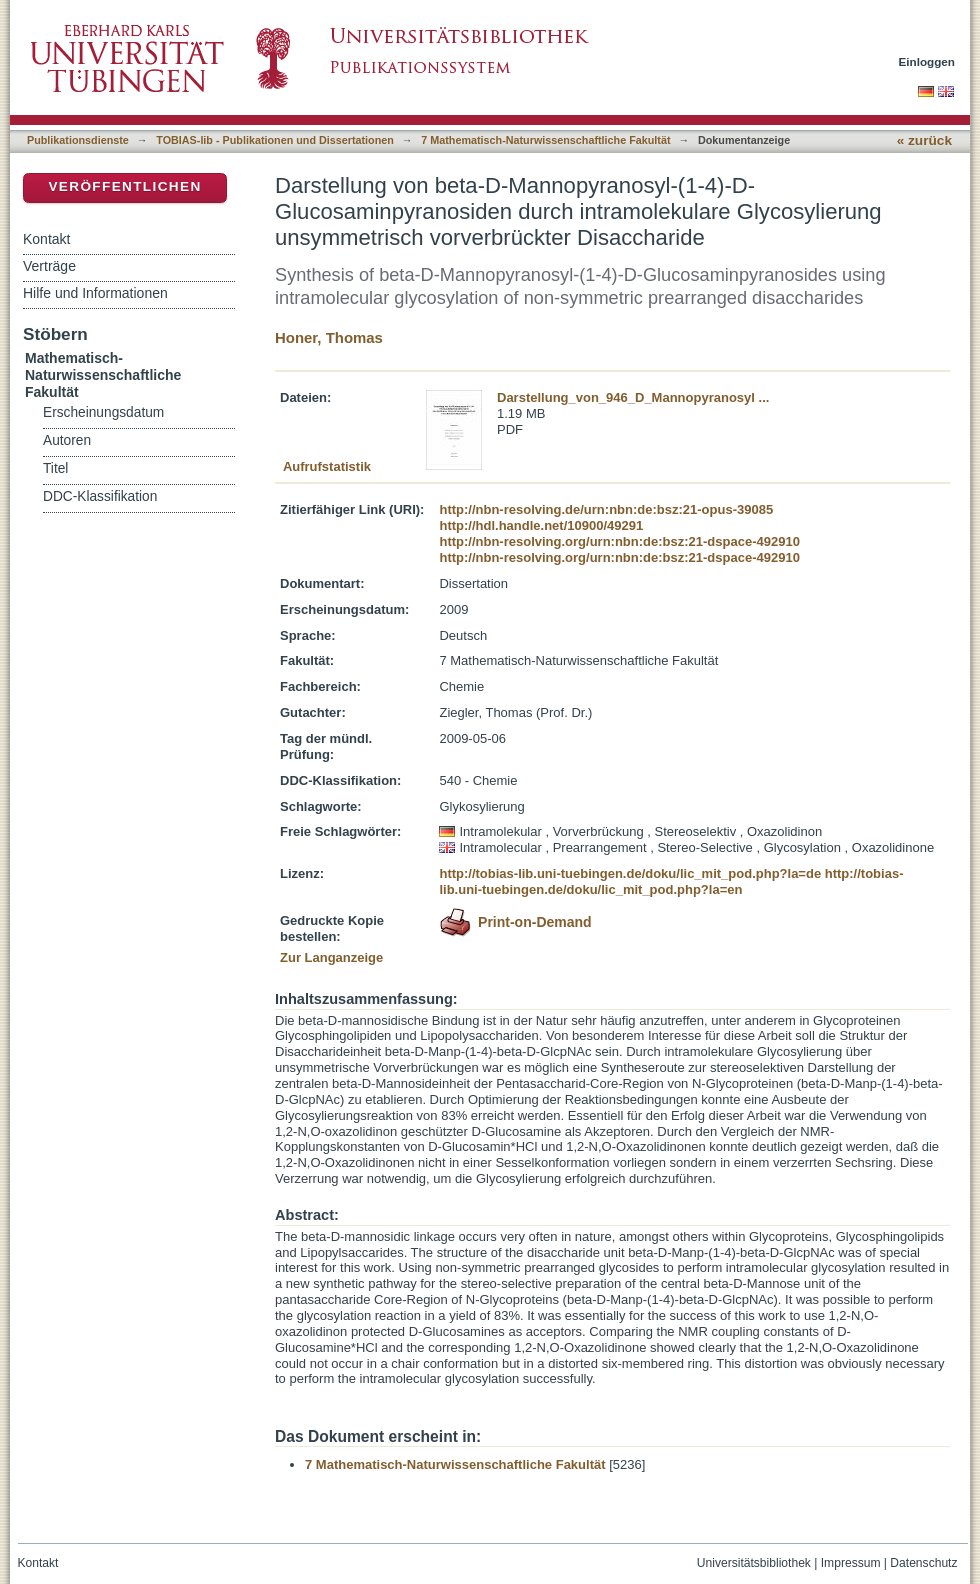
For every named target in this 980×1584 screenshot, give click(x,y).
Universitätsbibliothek (754, 1563)
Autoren (67, 440)
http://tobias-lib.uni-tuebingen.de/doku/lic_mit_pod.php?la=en (671, 881)
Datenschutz (923, 1563)
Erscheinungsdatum (103, 412)
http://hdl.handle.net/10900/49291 (541, 525)
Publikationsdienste (78, 140)
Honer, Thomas (329, 337)
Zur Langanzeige (331, 957)
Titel (55, 468)
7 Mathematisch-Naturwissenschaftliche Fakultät (545, 140)
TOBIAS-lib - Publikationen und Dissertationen (275, 140)
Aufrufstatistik (327, 466)
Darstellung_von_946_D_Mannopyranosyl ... (633, 397)
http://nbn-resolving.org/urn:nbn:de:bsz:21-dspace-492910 (619, 541)
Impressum (851, 1563)
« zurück (924, 140)
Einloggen (927, 61)
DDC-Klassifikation (100, 496)
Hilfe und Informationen (95, 293)
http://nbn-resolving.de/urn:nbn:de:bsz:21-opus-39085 (606, 509)
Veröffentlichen (124, 186)
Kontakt (46, 239)
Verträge (49, 266)
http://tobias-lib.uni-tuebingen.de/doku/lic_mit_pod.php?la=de (630, 873)
